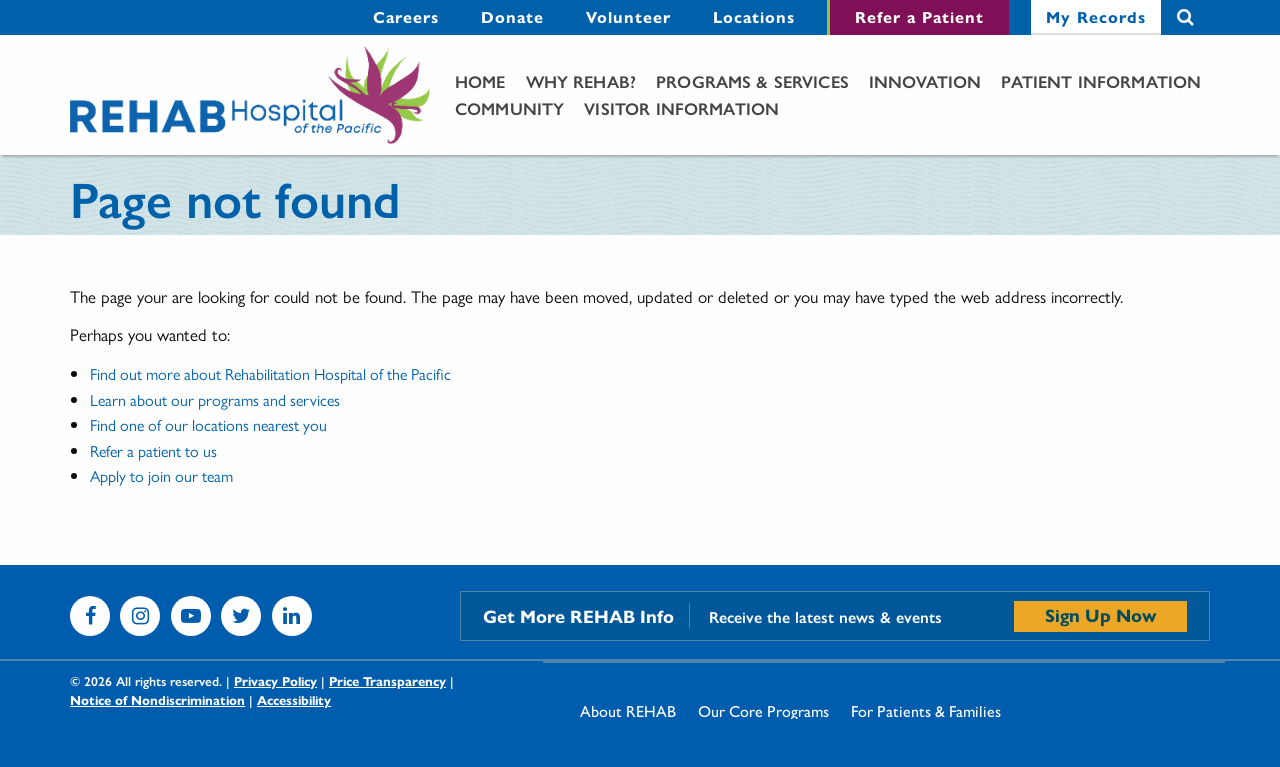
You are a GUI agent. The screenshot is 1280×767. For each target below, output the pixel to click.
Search (1185, 17)
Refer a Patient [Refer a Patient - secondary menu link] (919, 16)
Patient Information (1101, 81)
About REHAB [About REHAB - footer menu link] (628, 711)
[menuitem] (406, 17)
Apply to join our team (161, 475)
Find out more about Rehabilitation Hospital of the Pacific (270, 373)
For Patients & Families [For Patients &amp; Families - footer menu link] (926, 711)
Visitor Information (681, 108)
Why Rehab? (581, 81)
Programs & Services (752, 81)
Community (509, 108)
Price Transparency (387, 680)
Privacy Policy (275, 680)
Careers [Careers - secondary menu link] (406, 16)
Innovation (925, 81)
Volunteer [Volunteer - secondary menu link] (628, 16)
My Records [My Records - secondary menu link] (1096, 16)
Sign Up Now (1100, 614)
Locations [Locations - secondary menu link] (754, 16)
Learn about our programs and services (215, 399)
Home (480, 81)
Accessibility (294, 699)
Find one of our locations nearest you (208, 424)
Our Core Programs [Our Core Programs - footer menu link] (763, 711)
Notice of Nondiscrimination (157, 699)
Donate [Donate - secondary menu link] (512, 16)
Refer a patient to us (153, 450)
